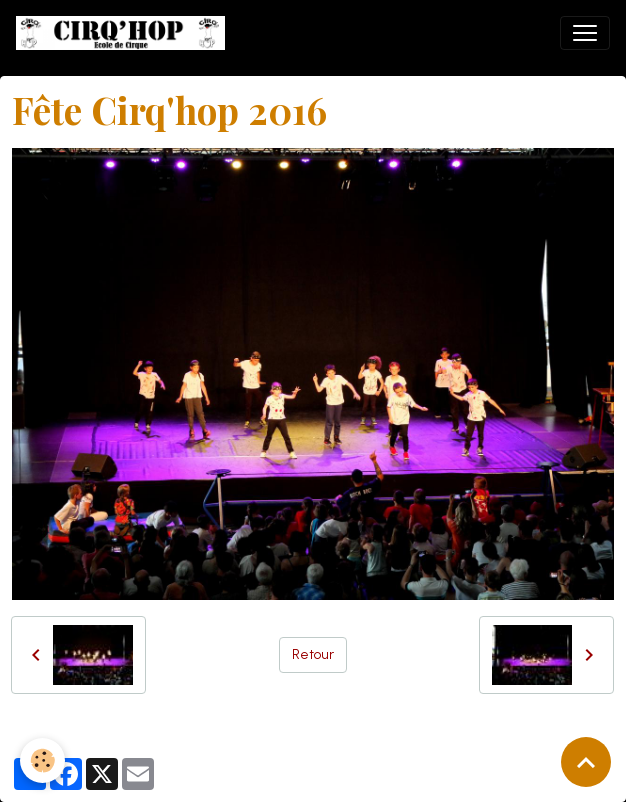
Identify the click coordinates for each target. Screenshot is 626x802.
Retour (313, 654)
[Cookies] (42, 760)
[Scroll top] (586, 762)
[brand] (124, 33)
